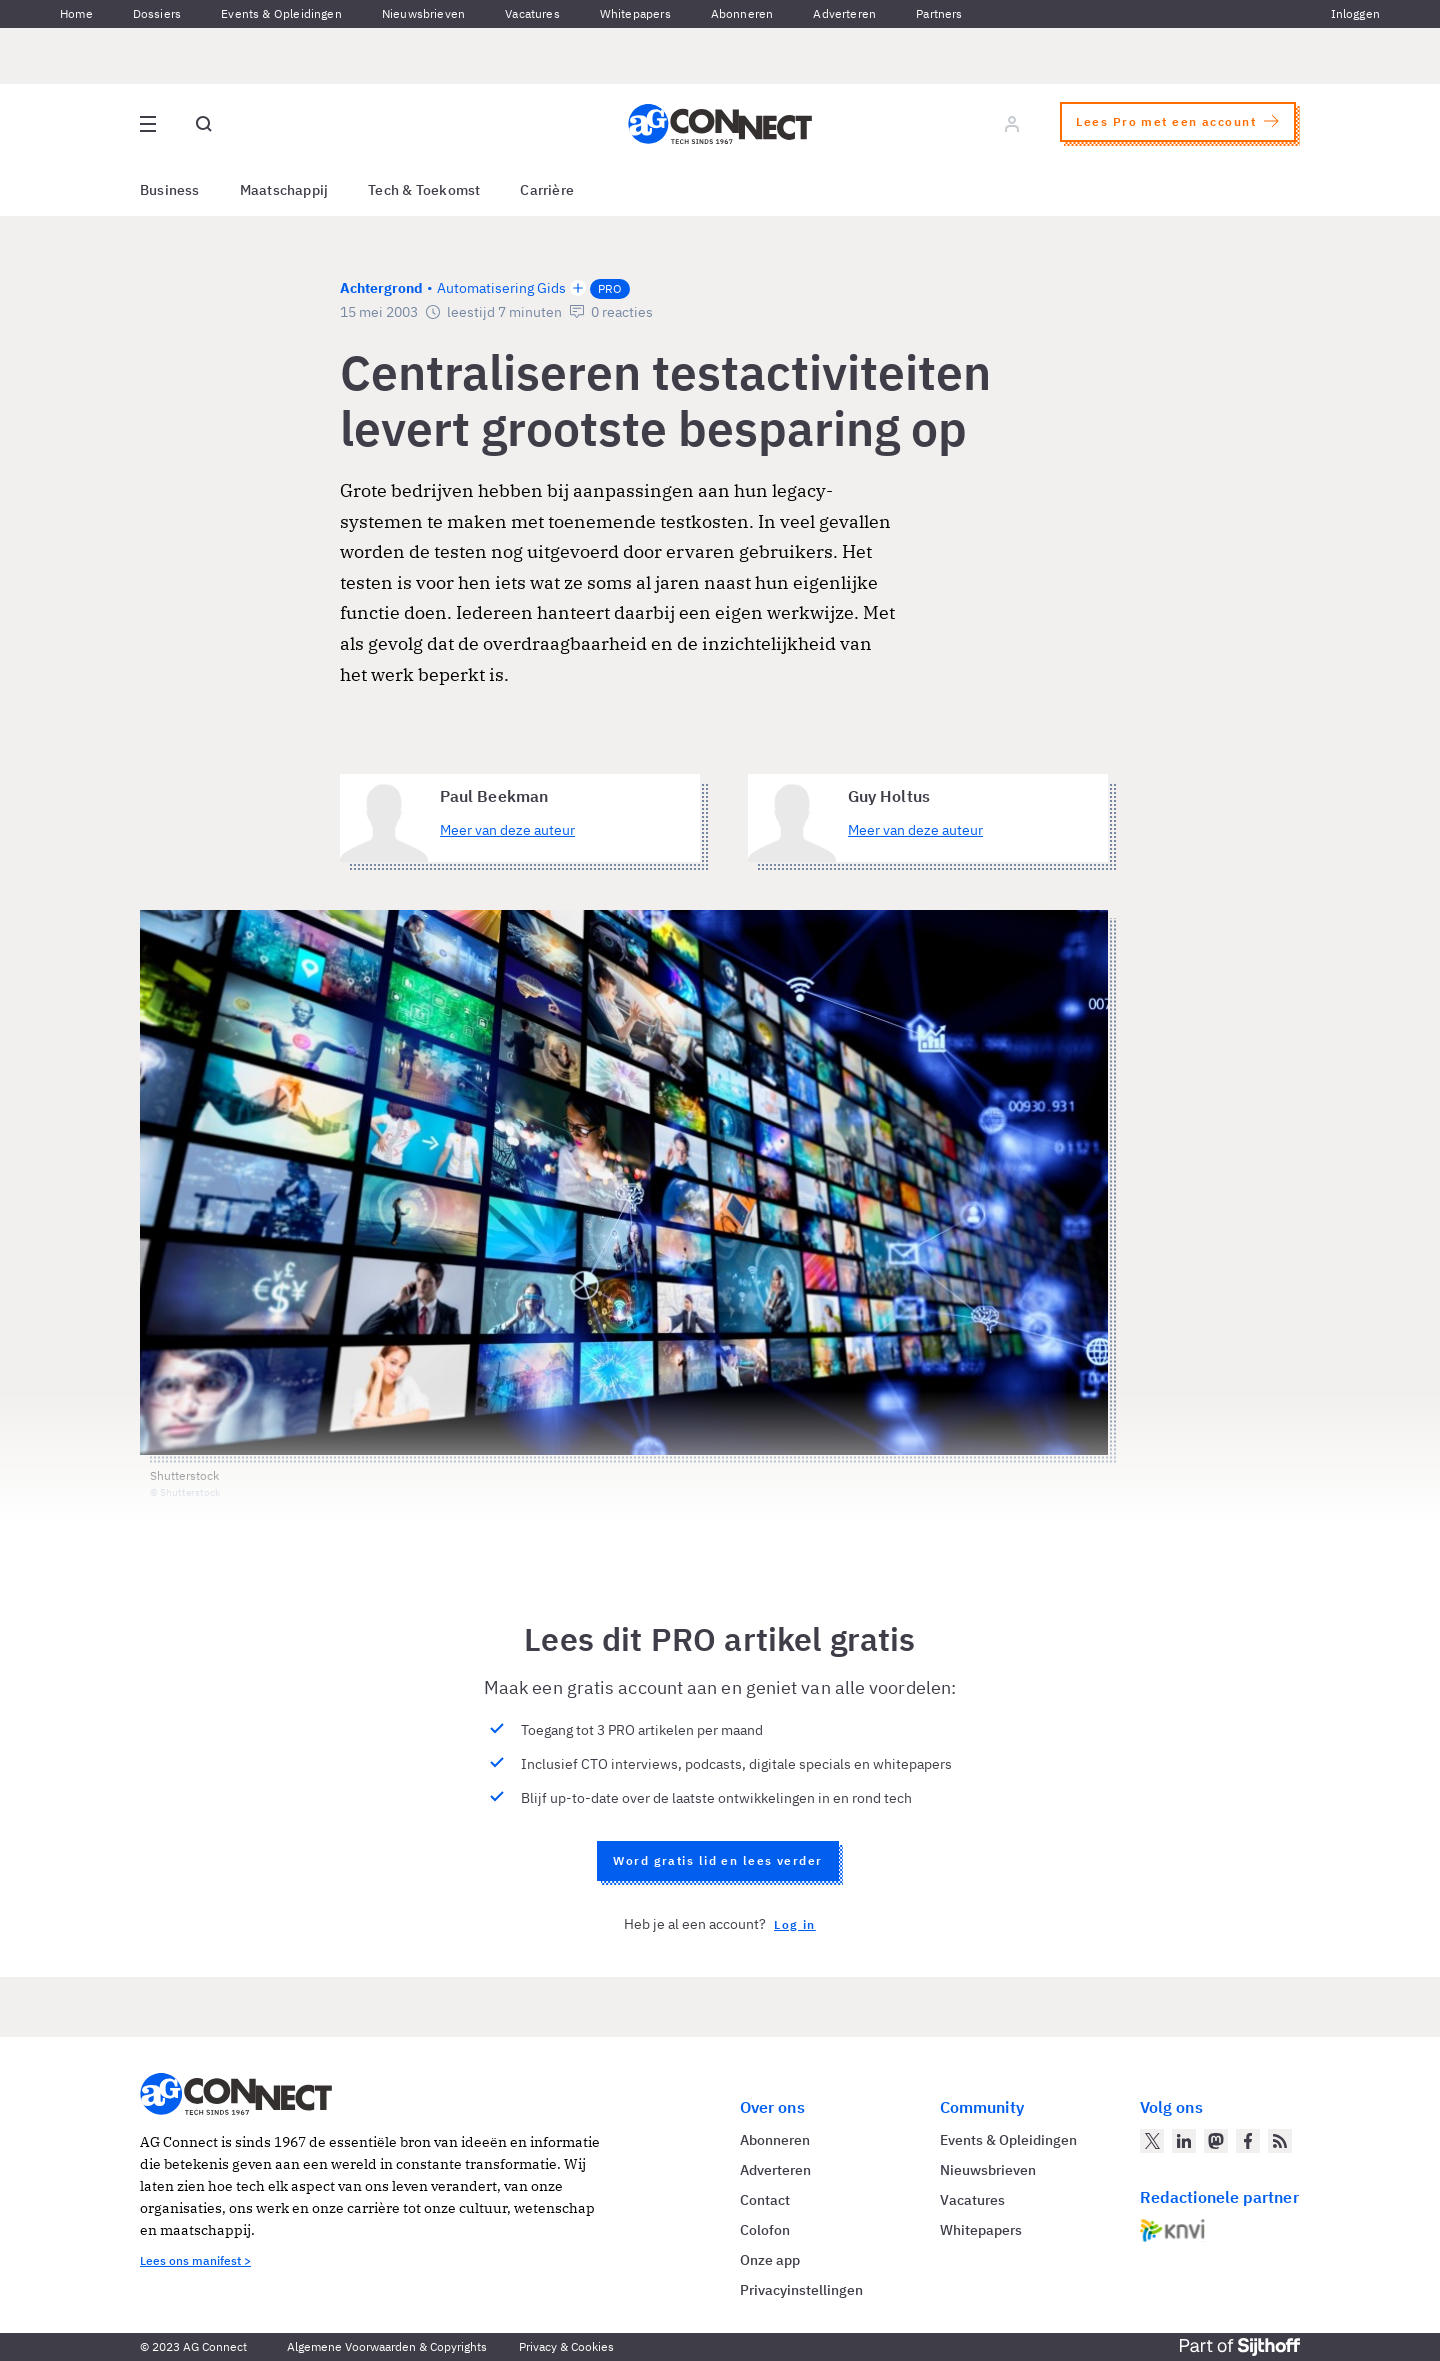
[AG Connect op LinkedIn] (1184, 2141)
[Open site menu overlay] (148, 124)
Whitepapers (635, 13)
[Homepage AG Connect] (720, 124)
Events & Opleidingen (281, 13)
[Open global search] (204, 124)
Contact (765, 2200)
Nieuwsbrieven (423, 13)
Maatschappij (284, 190)
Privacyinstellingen (801, 2290)
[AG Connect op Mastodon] (1216, 2141)
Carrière (547, 190)
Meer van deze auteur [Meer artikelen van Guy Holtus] (915, 830)
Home (76, 13)
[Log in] (1012, 124)
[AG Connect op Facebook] (1248, 2141)
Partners (939, 13)
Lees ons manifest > (195, 2260)
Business (170, 190)
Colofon (765, 2230)
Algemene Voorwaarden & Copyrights (387, 2346)
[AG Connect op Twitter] (1152, 2141)
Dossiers (157, 13)
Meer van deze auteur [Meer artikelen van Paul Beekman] (507, 830)
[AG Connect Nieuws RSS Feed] (1280, 2141)
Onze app (770, 2260)
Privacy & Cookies (566, 2346)
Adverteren (844, 13)
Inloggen (1355, 13)
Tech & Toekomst (424, 190)
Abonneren (742, 13)
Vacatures (532, 13)
